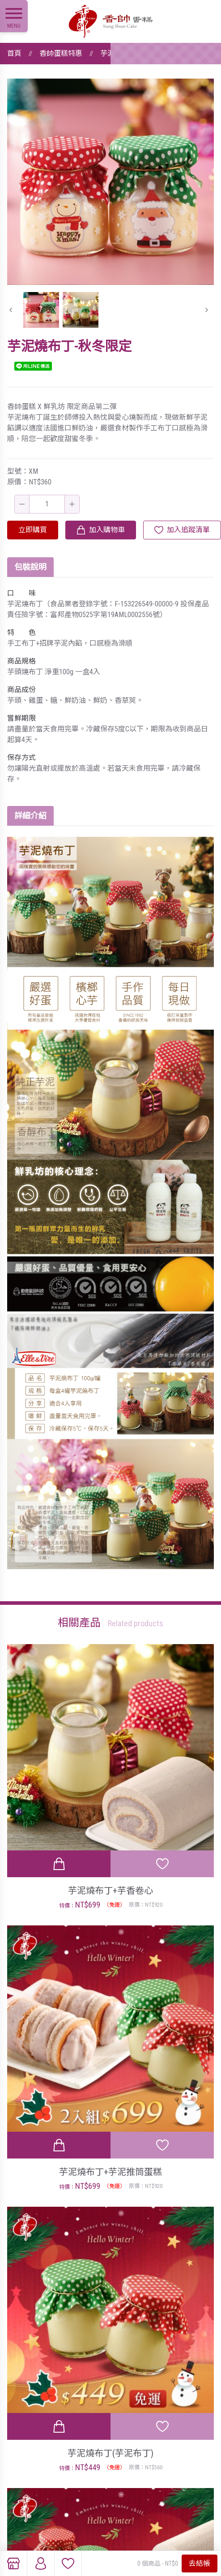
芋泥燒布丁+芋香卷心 (110, 1890)
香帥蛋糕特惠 (60, 53)
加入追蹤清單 (188, 530)
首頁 (14, 53)
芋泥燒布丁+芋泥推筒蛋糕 (110, 2172)
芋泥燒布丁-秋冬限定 (133, 53)
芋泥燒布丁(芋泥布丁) (110, 2453)
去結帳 (199, 2563)
